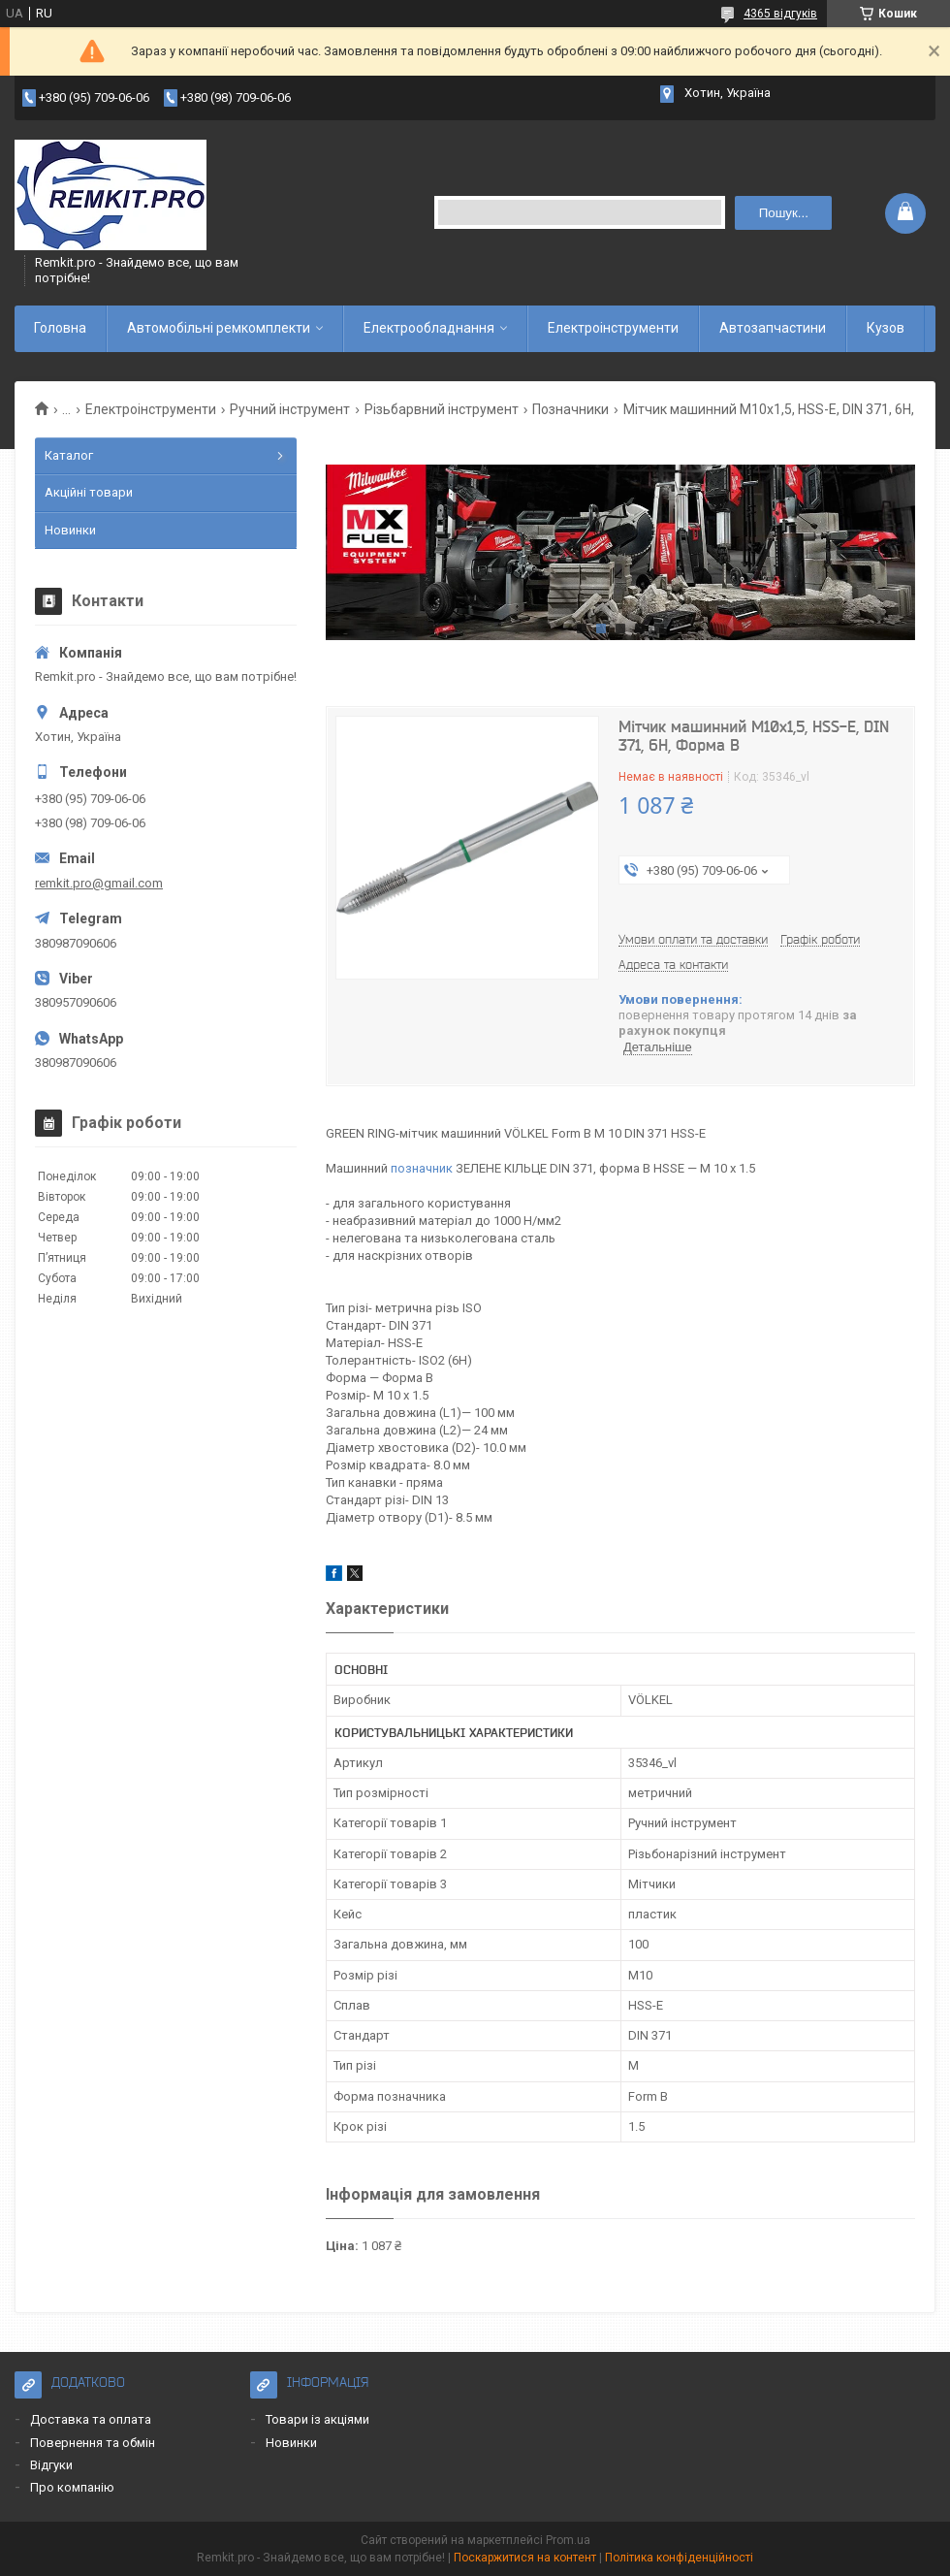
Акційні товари (89, 492)
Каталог (69, 455)
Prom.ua (568, 2540)
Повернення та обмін (92, 2442)
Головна (60, 328)
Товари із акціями (317, 2419)
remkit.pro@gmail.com (99, 883)
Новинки (70, 530)
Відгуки (51, 2465)
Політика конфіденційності (679, 2557)
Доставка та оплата (90, 2419)
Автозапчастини (772, 328)
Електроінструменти (613, 328)
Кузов (885, 328)
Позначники (570, 409)
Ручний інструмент (290, 409)
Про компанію (72, 2487)
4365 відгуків (780, 13)
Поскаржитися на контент (525, 2557)
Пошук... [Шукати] (783, 213)
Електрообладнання (429, 328)
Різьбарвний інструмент (441, 409)
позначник (422, 1168)
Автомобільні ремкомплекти (218, 328)
